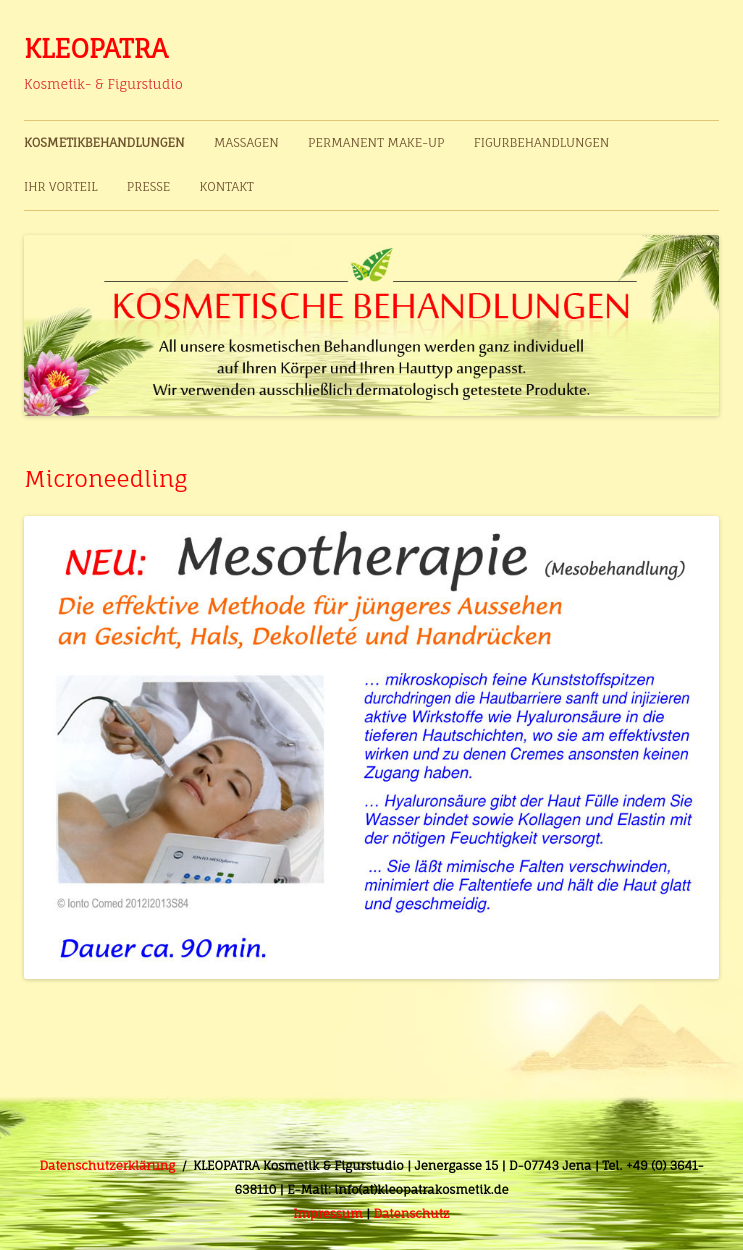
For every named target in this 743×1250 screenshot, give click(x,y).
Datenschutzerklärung (108, 1165)
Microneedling (105, 478)
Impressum (327, 1213)
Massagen (246, 142)
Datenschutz (411, 1213)
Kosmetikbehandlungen (104, 142)
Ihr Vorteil (60, 186)
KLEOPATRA (96, 48)
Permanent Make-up (376, 142)
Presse (149, 186)
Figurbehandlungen (542, 142)
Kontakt (227, 186)
